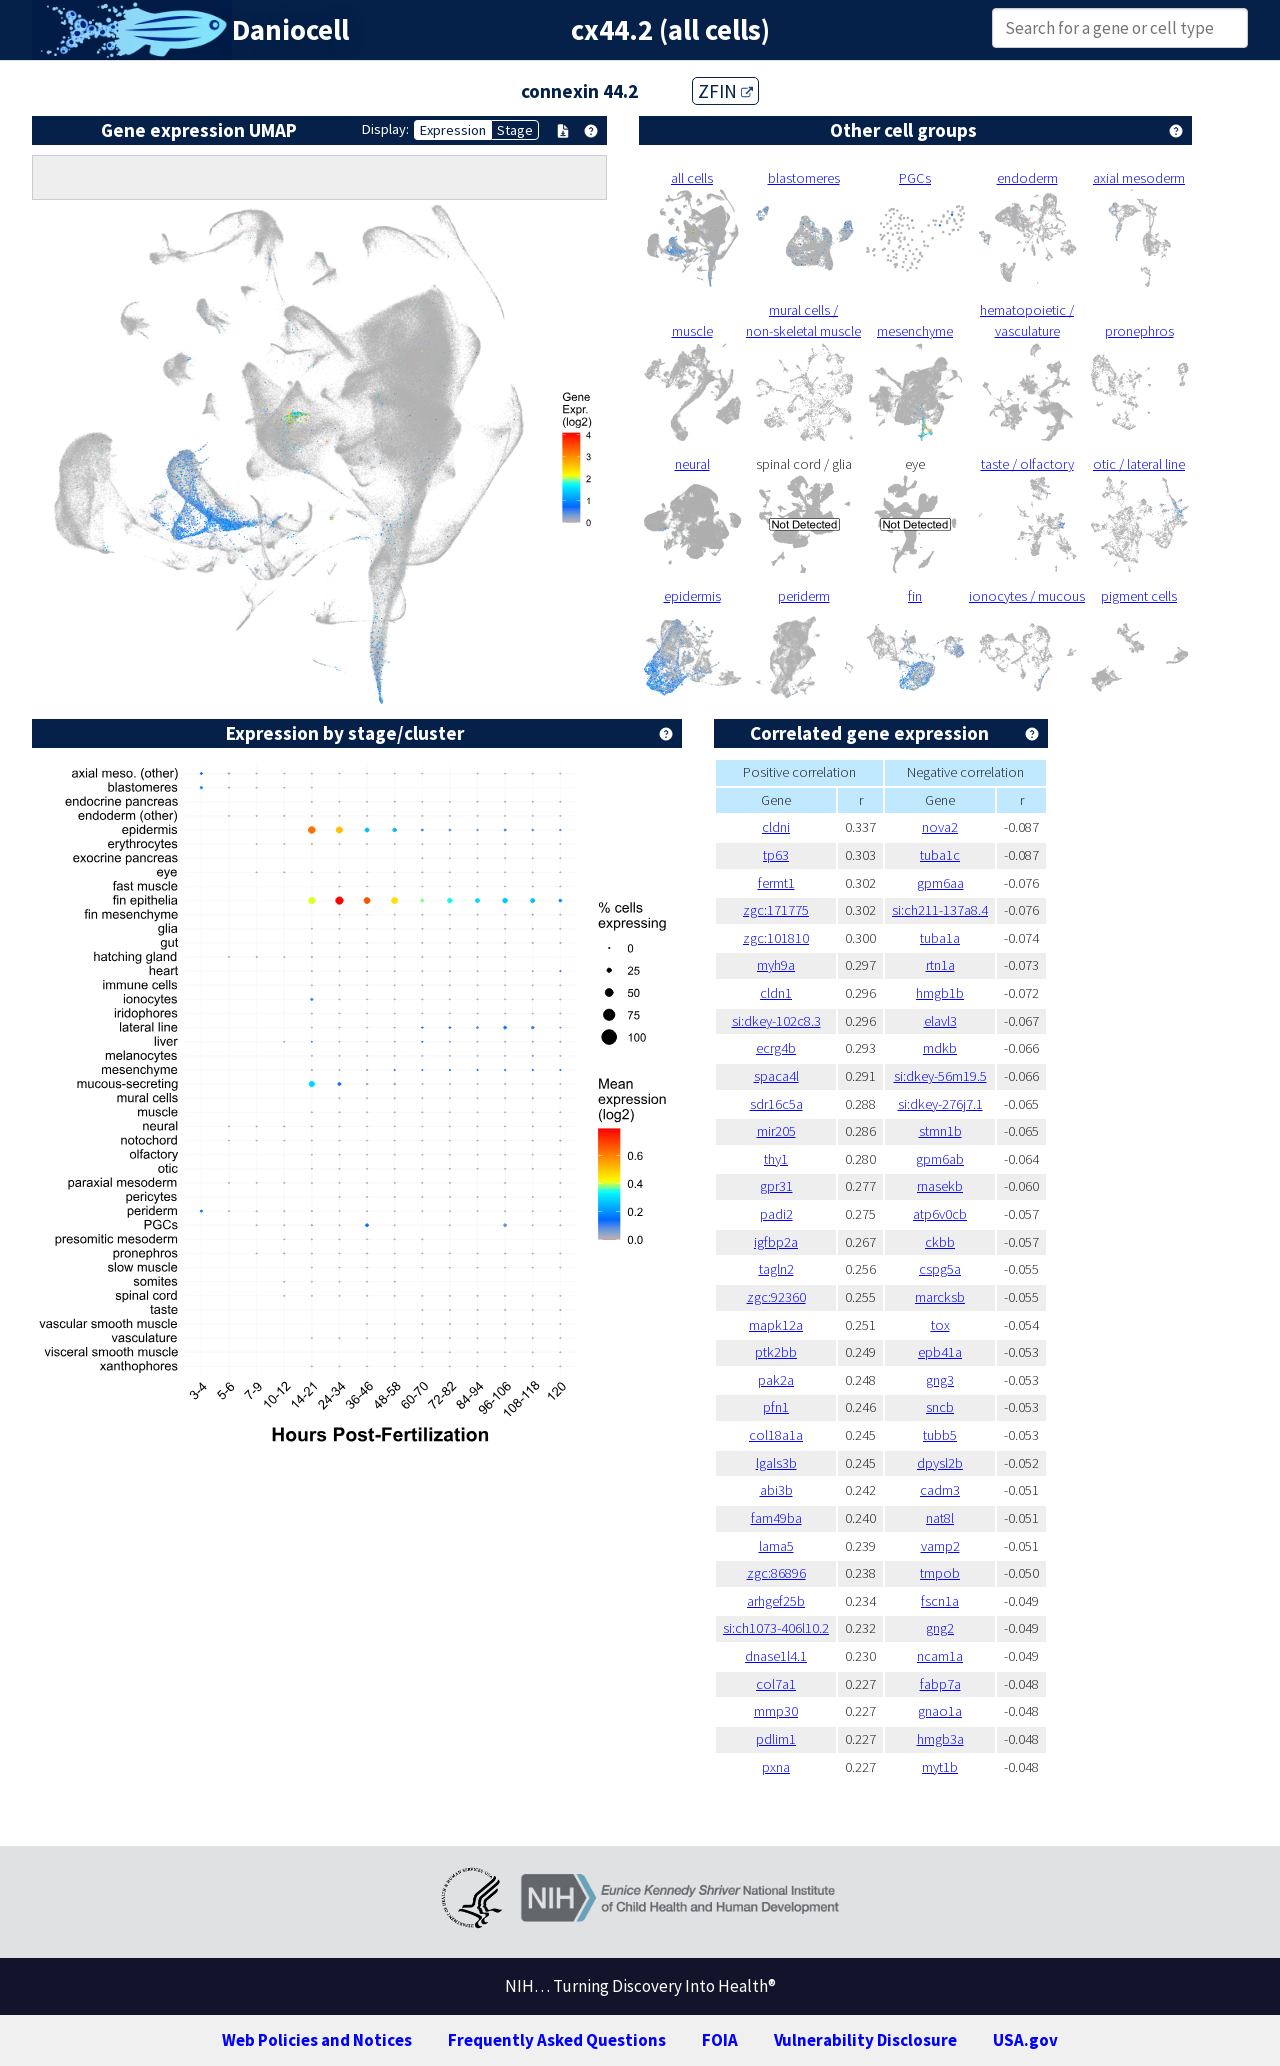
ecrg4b (776, 1048)
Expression (453, 130)
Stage (515, 130)
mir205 (776, 1131)
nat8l (940, 1518)
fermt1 (776, 883)
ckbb (940, 1242)
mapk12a (776, 1325)
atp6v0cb (940, 1214)
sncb (940, 1407)
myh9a (776, 965)
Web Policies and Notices (317, 2040)
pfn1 (776, 1407)
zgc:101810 (776, 938)
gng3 (940, 1380)
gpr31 (776, 1186)
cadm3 (940, 1490)
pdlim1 (776, 1739)
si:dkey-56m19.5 (940, 1076)
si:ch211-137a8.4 (940, 910)
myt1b (940, 1767)
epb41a (940, 1352)
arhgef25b (776, 1601)
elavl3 (940, 1021)
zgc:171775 (776, 910)
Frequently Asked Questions (557, 2040)
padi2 (776, 1214)
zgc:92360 (776, 1297)
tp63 (776, 855)
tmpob (940, 1573)
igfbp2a (776, 1242)
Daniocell (290, 30)
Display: (385, 129)
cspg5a (940, 1269)
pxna (776, 1767)
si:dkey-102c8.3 (776, 1021)
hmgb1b (940, 993)
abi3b (776, 1490)
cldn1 (776, 993)
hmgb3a (940, 1739)
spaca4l (776, 1076)
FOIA (720, 2040)
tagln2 (776, 1269)
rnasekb (940, 1186)
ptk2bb (776, 1352)
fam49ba (776, 1518)
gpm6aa (940, 883)
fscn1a (940, 1601)
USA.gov (1025, 2040)
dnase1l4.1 (776, 1656)
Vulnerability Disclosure (865, 2040)
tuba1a (940, 938)
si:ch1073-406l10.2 (776, 1628)
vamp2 (940, 1546)
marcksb (940, 1297)
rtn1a (940, 965)
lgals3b (776, 1463)
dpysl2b (940, 1463)
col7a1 (776, 1684)
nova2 (940, 827)
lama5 (776, 1546)
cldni (776, 827)
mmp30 (776, 1711)
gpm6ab (940, 1159)
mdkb (940, 1048)
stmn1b (940, 1131)
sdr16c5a (776, 1104)
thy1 (776, 1159)
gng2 (940, 1628)
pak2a (776, 1380)
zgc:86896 (776, 1573)
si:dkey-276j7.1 (940, 1104)
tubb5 (940, 1435)
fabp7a (940, 1684)
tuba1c (940, 855)
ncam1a (940, 1656)
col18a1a (776, 1435)
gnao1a (940, 1711)
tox (940, 1325)
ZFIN (725, 91)
